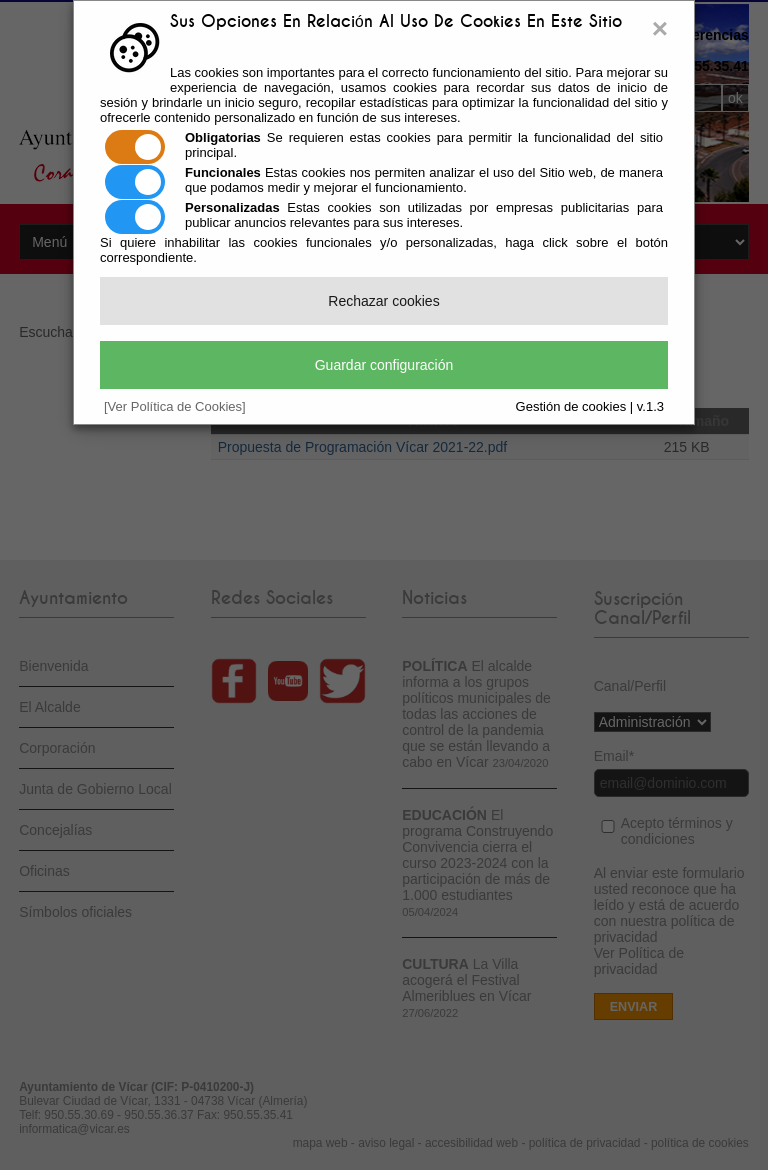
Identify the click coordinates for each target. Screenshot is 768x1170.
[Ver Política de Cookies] (175, 406)
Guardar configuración (384, 365)
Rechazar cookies (383, 301)
